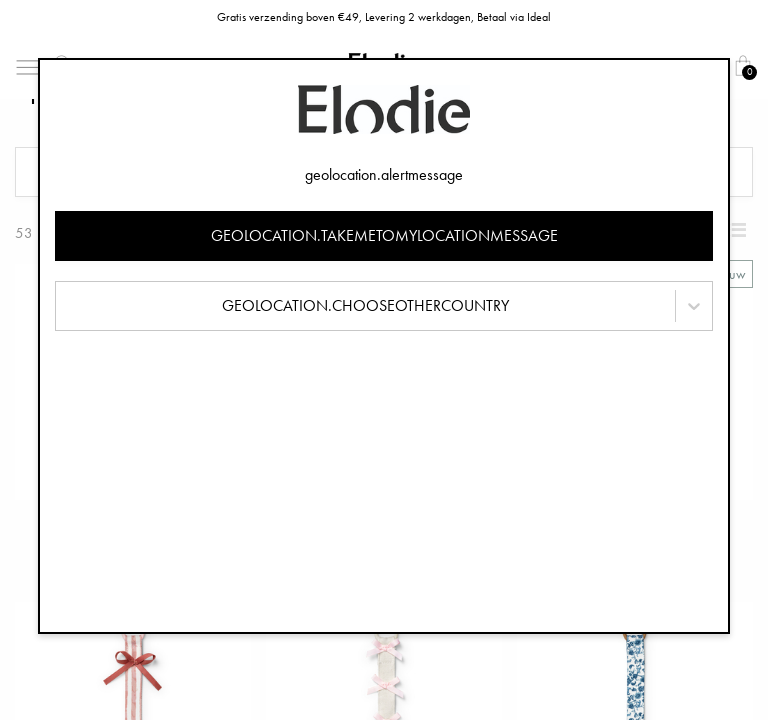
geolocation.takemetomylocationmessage (384, 235)
